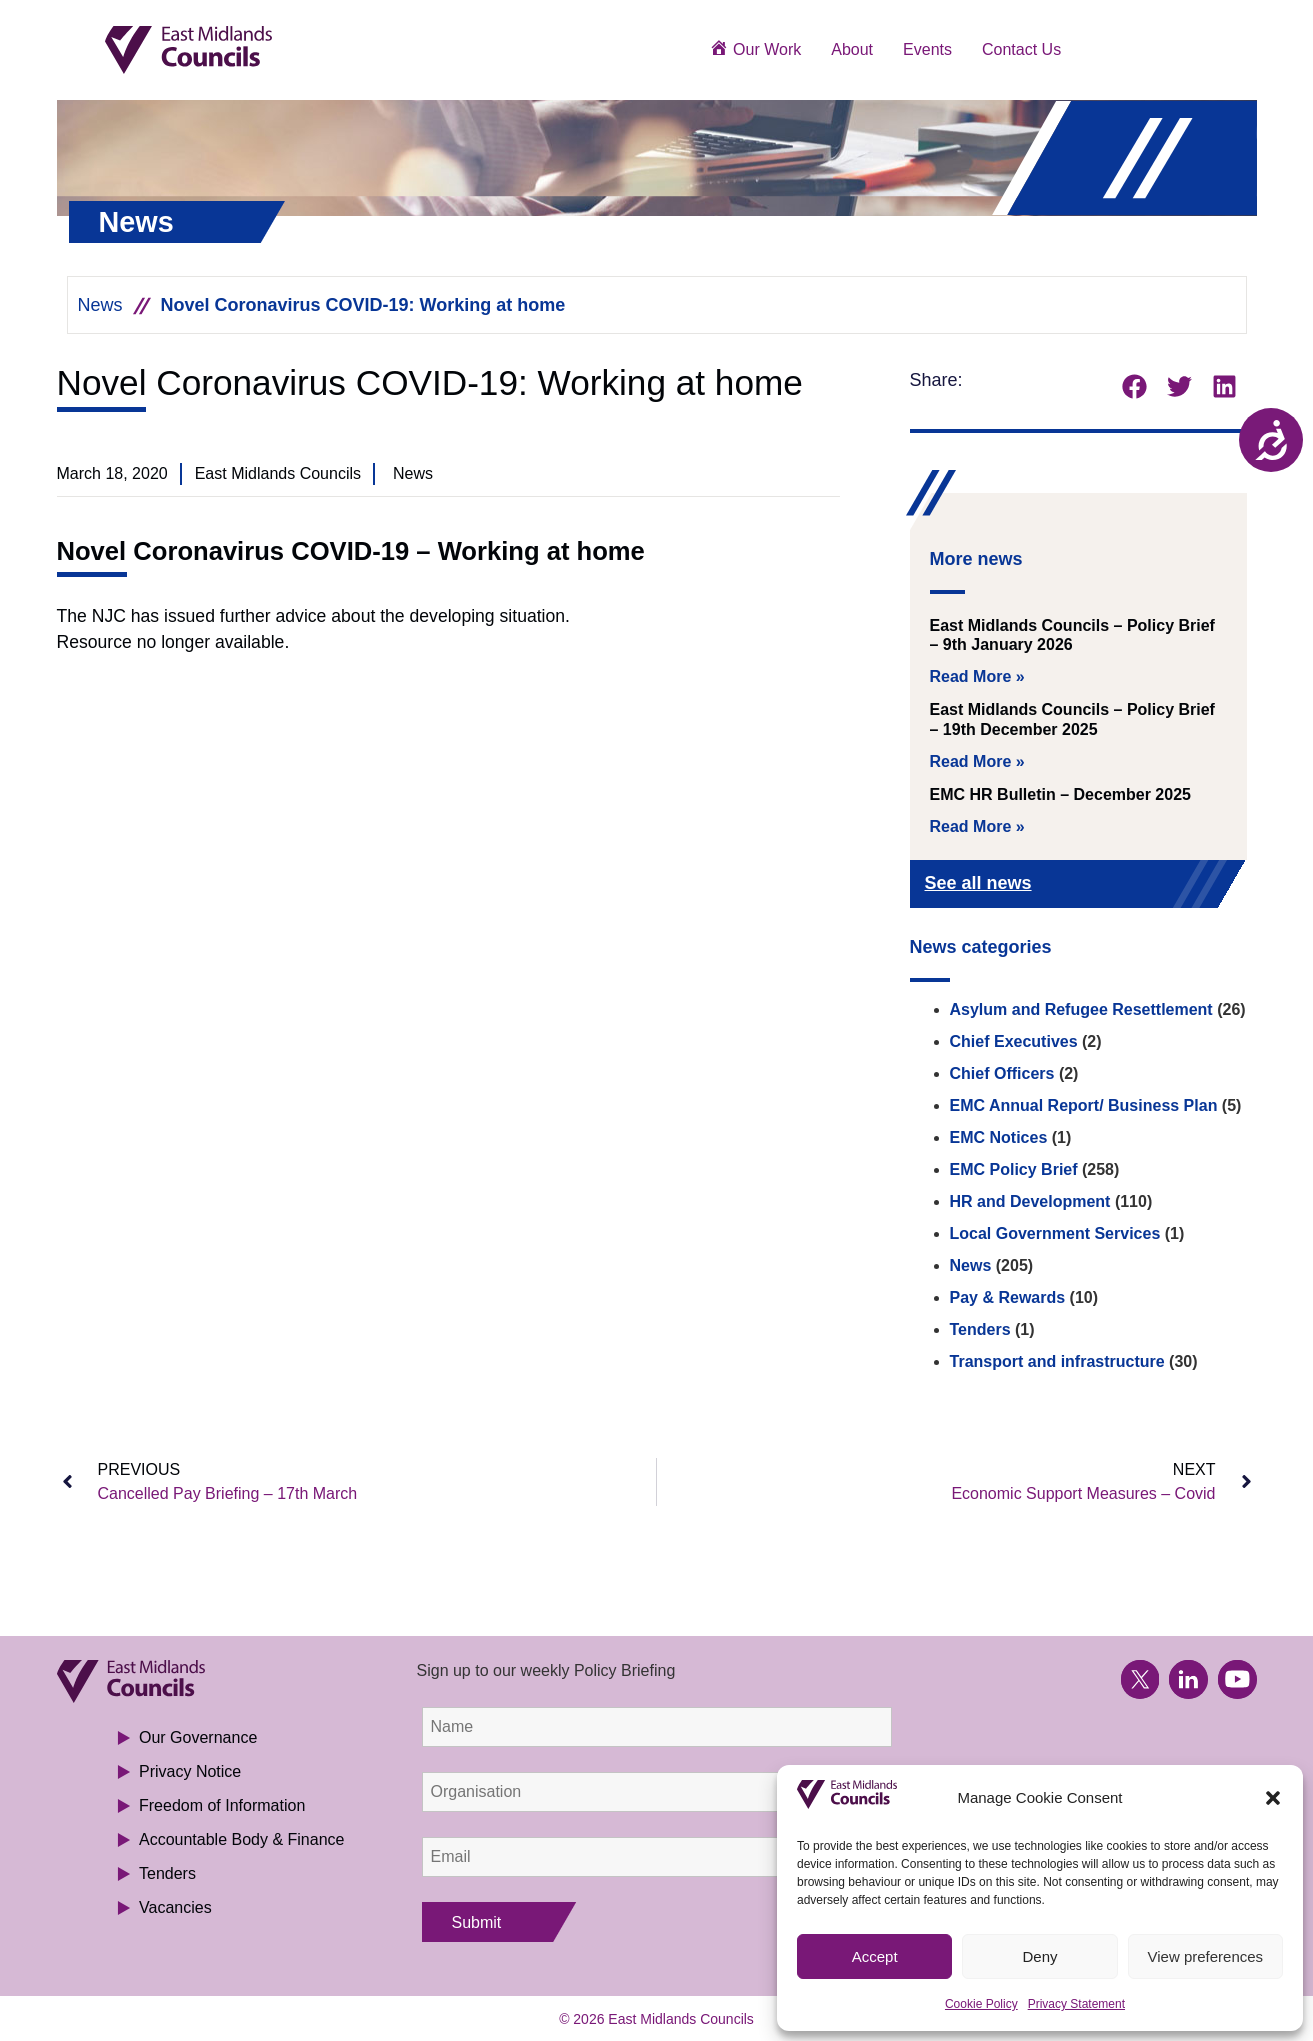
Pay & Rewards (1008, 1297)
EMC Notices (999, 1137)
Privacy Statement (1076, 2004)
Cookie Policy (981, 2004)
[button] (1273, 1798)
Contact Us (1021, 49)
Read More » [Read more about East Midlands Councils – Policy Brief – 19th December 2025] (977, 761)
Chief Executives (1014, 1041)
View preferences (1206, 1956)
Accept (875, 1956)
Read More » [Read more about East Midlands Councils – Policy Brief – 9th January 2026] (977, 676)
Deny (1039, 1956)
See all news (978, 883)
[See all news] (1199, 885)
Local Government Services (1055, 1233)
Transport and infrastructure (1057, 1361)
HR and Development (1030, 1201)
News (100, 305)
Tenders (980, 1329)
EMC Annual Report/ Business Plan (1084, 1105)
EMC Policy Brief (1014, 1169)
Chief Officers (1002, 1073)
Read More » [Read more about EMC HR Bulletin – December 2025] (977, 826)
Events (927, 49)
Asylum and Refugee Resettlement (1081, 1009)
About (852, 49)
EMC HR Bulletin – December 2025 (1060, 794)
